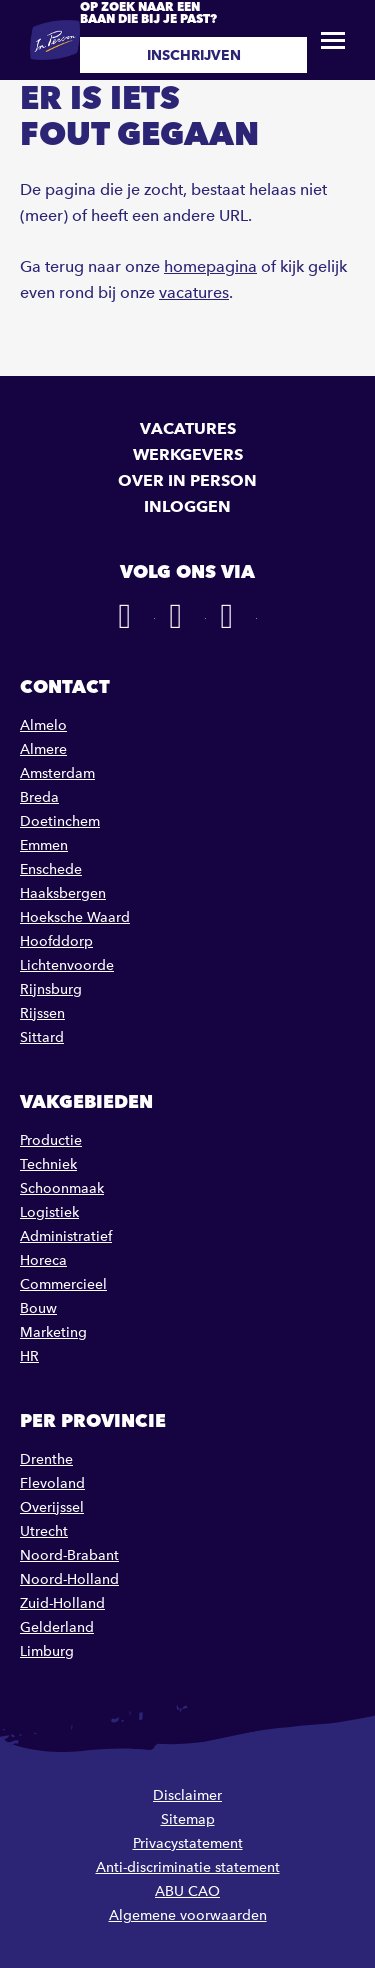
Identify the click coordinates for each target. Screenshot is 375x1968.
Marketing (53, 1332)
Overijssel (52, 1507)
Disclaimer (187, 1795)
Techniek (48, 1164)
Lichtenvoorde (67, 965)
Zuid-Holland (62, 1603)
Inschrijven (194, 55)
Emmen (44, 845)
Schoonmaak (62, 1188)
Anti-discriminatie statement (188, 1867)
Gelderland (57, 1627)
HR (29, 1356)
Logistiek (49, 1212)
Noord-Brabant (69, 1555)
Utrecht (44, 1531)
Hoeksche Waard (75, 917)
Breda (39, 797)
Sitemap (188, 1819)
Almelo (43, 725)
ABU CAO (187, 1891)
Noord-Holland (69, 1579)
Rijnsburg (51, 989)
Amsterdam (57, 773)
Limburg (47, 1651)
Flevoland (52, 1483)
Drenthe (46, 1459)
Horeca (43, 1260)
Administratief (66, 1236)
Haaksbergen (63, 893)
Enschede (51, 869)
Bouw (38, 1308)
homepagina (210, 266)
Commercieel (63, 1284)
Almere (43, 749)
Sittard (42, 1037)
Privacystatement (188, 1843)
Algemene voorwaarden (188, 1915)
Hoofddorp (56, 941)
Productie (51, 1140)
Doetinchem (60, 821)
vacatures (194, 292)
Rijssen (42, 1013)
